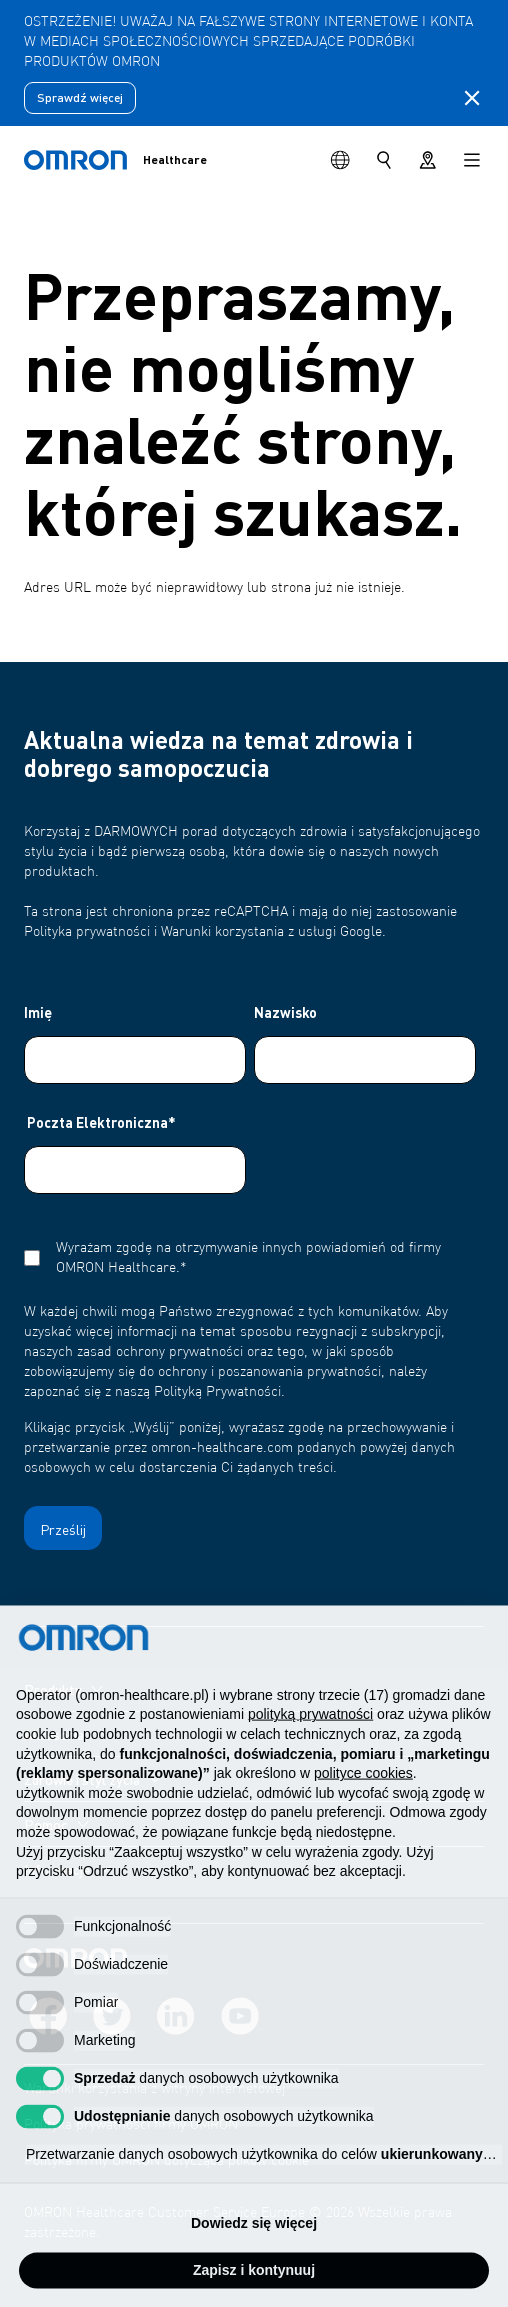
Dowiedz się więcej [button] (254, 2247)
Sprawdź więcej (80, 97)
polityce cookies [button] (363, 1798)
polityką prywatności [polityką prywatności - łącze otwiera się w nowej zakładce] (310, 1739)
